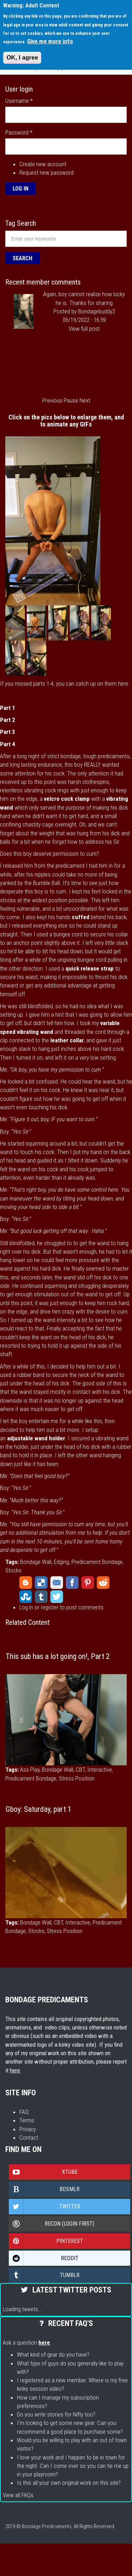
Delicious (41, 1582)
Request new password (46, 172)
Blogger (25, 1582)
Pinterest (87, 1582)
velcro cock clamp (67, 798)
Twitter (56, 1596)
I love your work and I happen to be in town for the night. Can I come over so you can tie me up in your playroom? (72, 2466)
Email (56, 1582)
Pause (71, 400)
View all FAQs (18, 2495)
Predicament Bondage (96, 1561)
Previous (52, 400)
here (15, 2070)
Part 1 (7, 707)
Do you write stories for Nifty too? (56, 2414)
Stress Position (76, 1778)
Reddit (103, 1582)
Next (85, 400)
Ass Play (29, 1769)
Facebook (72, 1582)
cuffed (80, 917)
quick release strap (89, 968)
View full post (84, 328)
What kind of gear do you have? (53, 2354)
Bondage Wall (35, 1561)
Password (18, 132)
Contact (28, 2137)
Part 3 (7, 731)
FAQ (24, 2111)
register (49, 1607)
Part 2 (7, 719)
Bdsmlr (44, 2189)
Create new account (42, 164)
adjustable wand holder (36, 1438)
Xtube (43, 2172)
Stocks (13, 1570)
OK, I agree (22, 57)
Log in (26, 1607)
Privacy (27, 2129)
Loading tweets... (22, 2309)
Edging (61, 1561)
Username (19, 100)
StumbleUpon (25, 1596)
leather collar (67, 1040)
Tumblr (41, 1596)
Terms (26, 2120)
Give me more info (50, 41)
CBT (80, 1769)
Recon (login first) (51, 2223)
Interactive (99, 1769)
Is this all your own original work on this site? (69, 2482)
